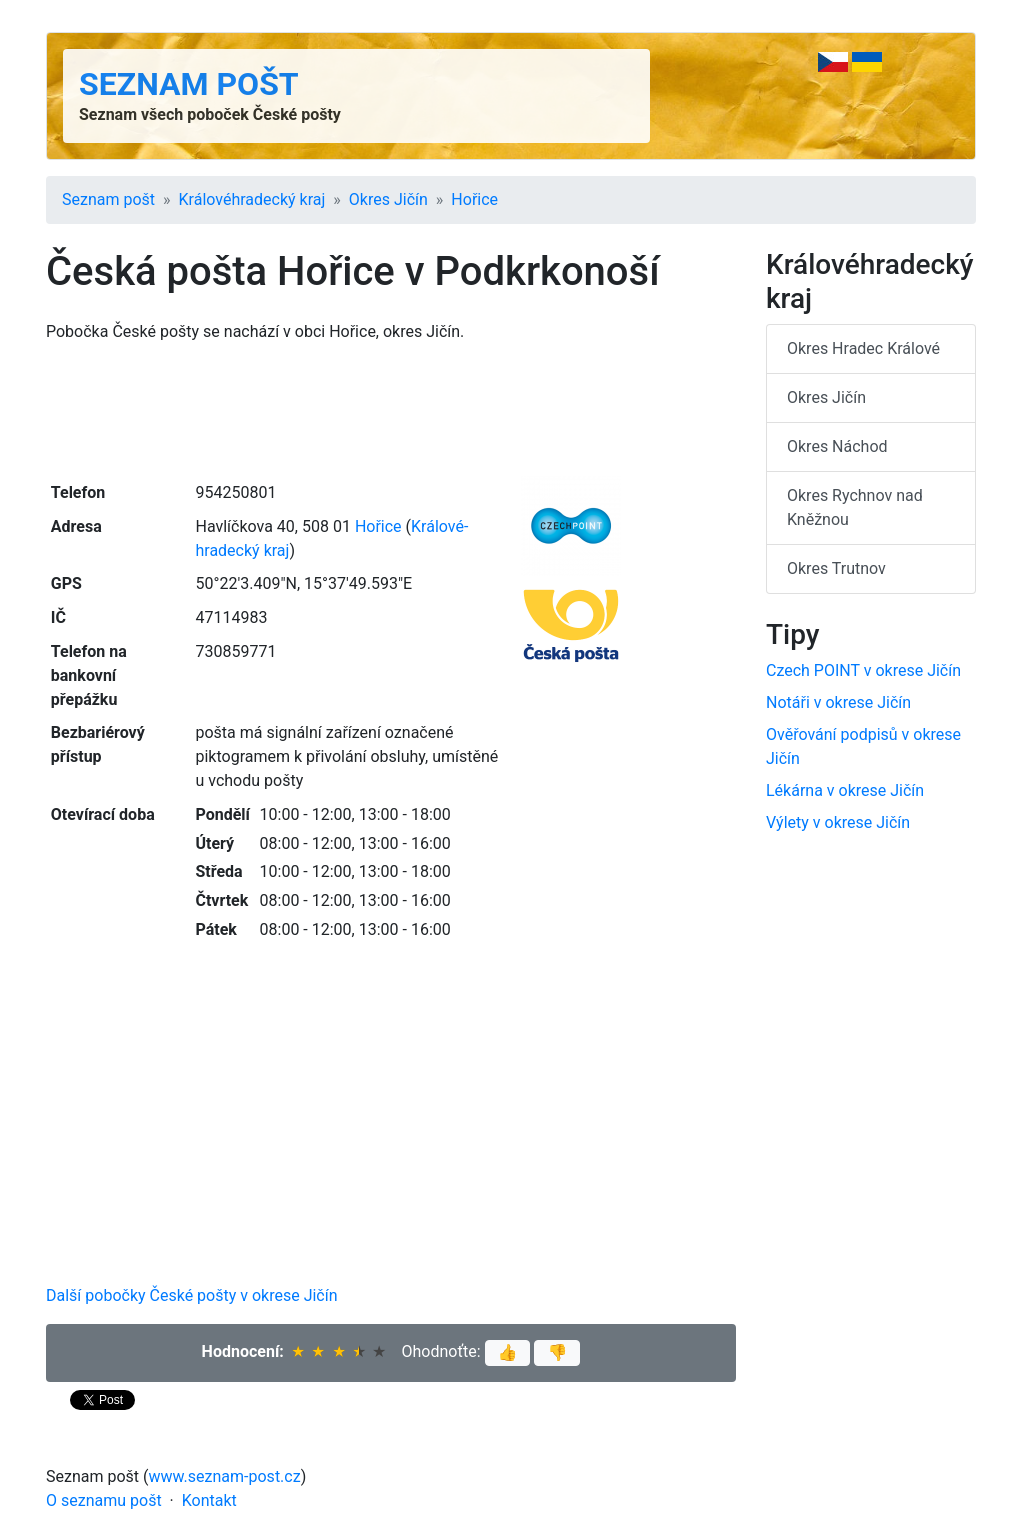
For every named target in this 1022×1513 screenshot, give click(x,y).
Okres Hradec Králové (863, 348)
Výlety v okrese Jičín (838, 822)
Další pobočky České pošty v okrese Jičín (192, 1295)
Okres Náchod (837, 446)
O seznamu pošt (104, 1500)
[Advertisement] (391, 410)
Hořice (474, 199)
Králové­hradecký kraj (252, 199)
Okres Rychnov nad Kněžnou (855, 507)
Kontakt (209, 1500)
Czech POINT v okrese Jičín (863, 670)
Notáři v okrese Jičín (838, 702)
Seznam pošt (189, 84)
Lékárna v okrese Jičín (845, 790)
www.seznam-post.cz (225, 1476)
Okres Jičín (388, 199)
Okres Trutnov (836, 568)
